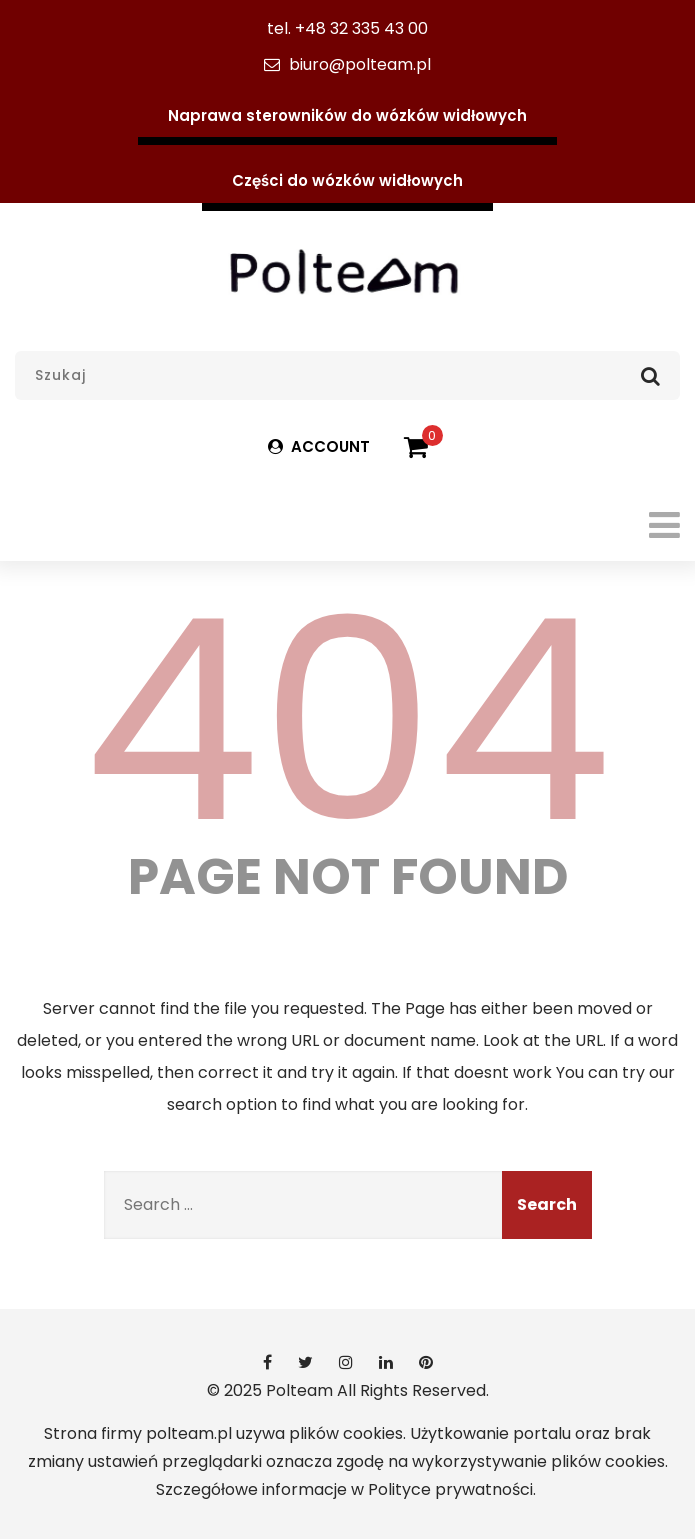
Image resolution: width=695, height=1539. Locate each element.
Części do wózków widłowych (347, 180)
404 (348, 721)
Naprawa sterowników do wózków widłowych (347, 115)
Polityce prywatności (450, 1489)
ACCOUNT (319, 446)
